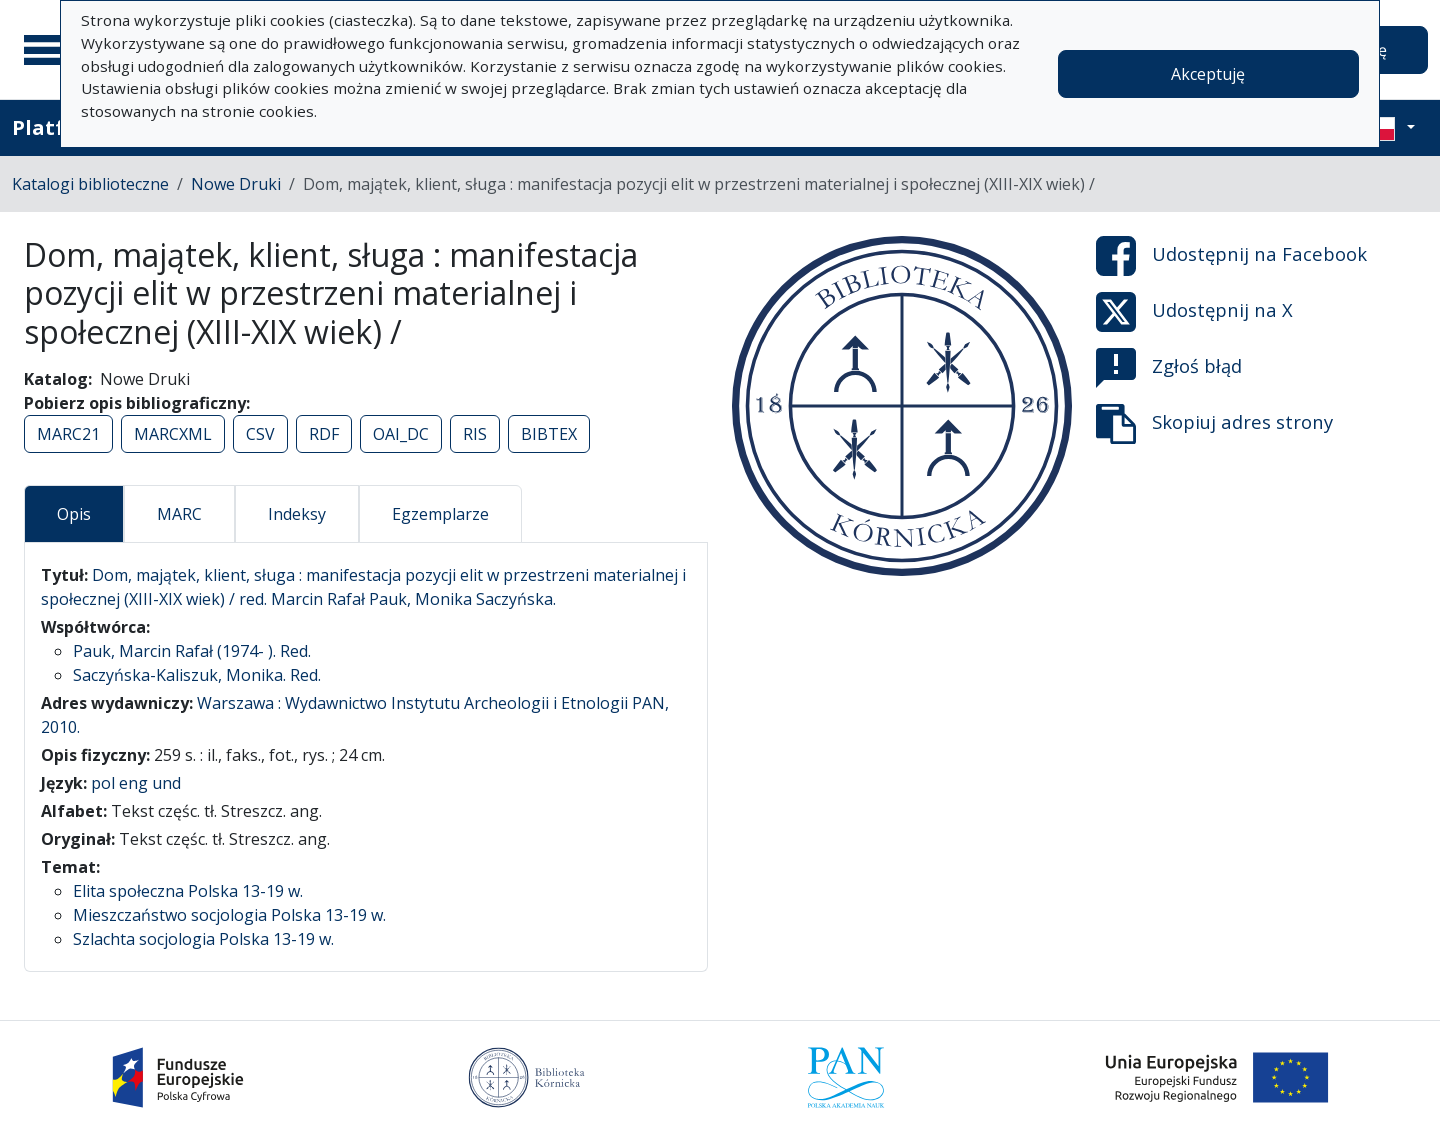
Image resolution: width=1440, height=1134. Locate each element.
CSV (260, 434)
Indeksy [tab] (297, 514)
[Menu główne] (49, 50)
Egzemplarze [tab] (440, 514)
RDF (324, 434)
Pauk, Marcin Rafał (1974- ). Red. (192, 651)
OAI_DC (401, 434)
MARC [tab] (179, 514)
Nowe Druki (236, 184)
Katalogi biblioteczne (90, 184)
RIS (475, 434)
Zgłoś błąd (1169, 368)
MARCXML (173, 434)
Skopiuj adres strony (1214, 424)
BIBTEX (549, 434)
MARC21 (68, 434)
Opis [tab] (74, 514)
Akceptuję (1208, 74)
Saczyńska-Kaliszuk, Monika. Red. (197, 675)
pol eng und (136, 783)
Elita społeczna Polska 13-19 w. (188, 891)
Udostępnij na (1231, 256)
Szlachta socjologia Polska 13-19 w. (203, 939)
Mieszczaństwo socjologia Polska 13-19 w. (229, 915)
